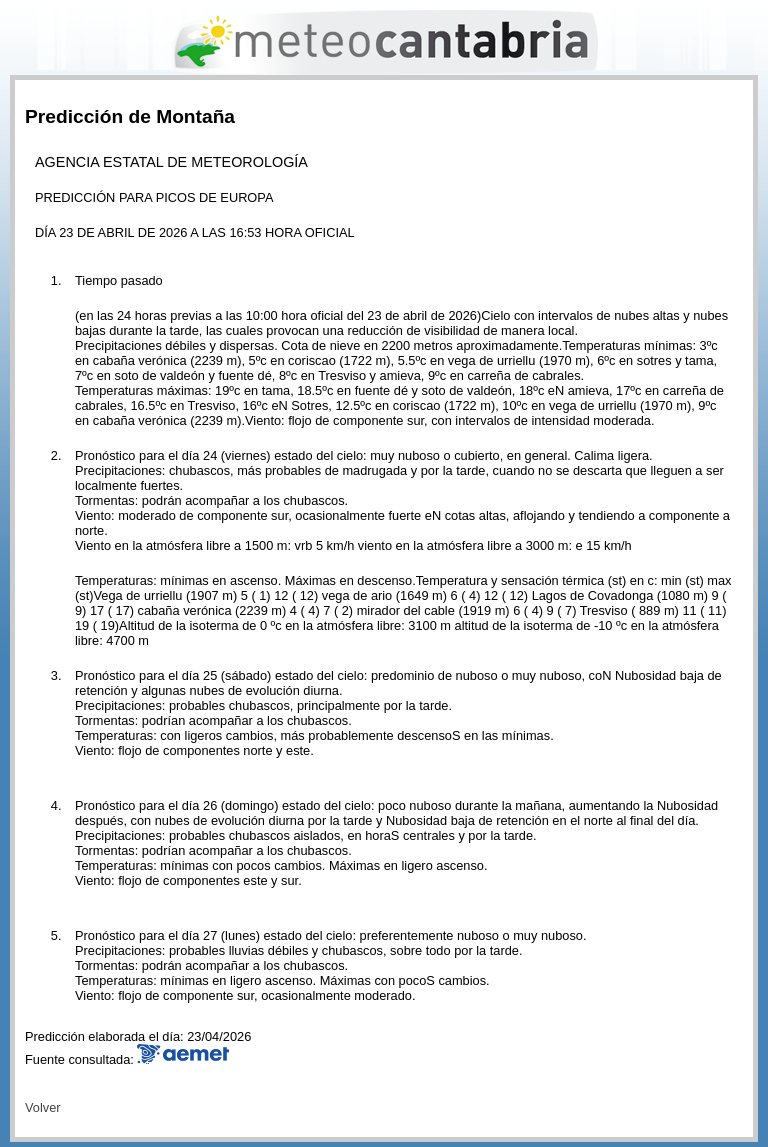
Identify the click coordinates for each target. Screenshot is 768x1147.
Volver (43, 1107)
